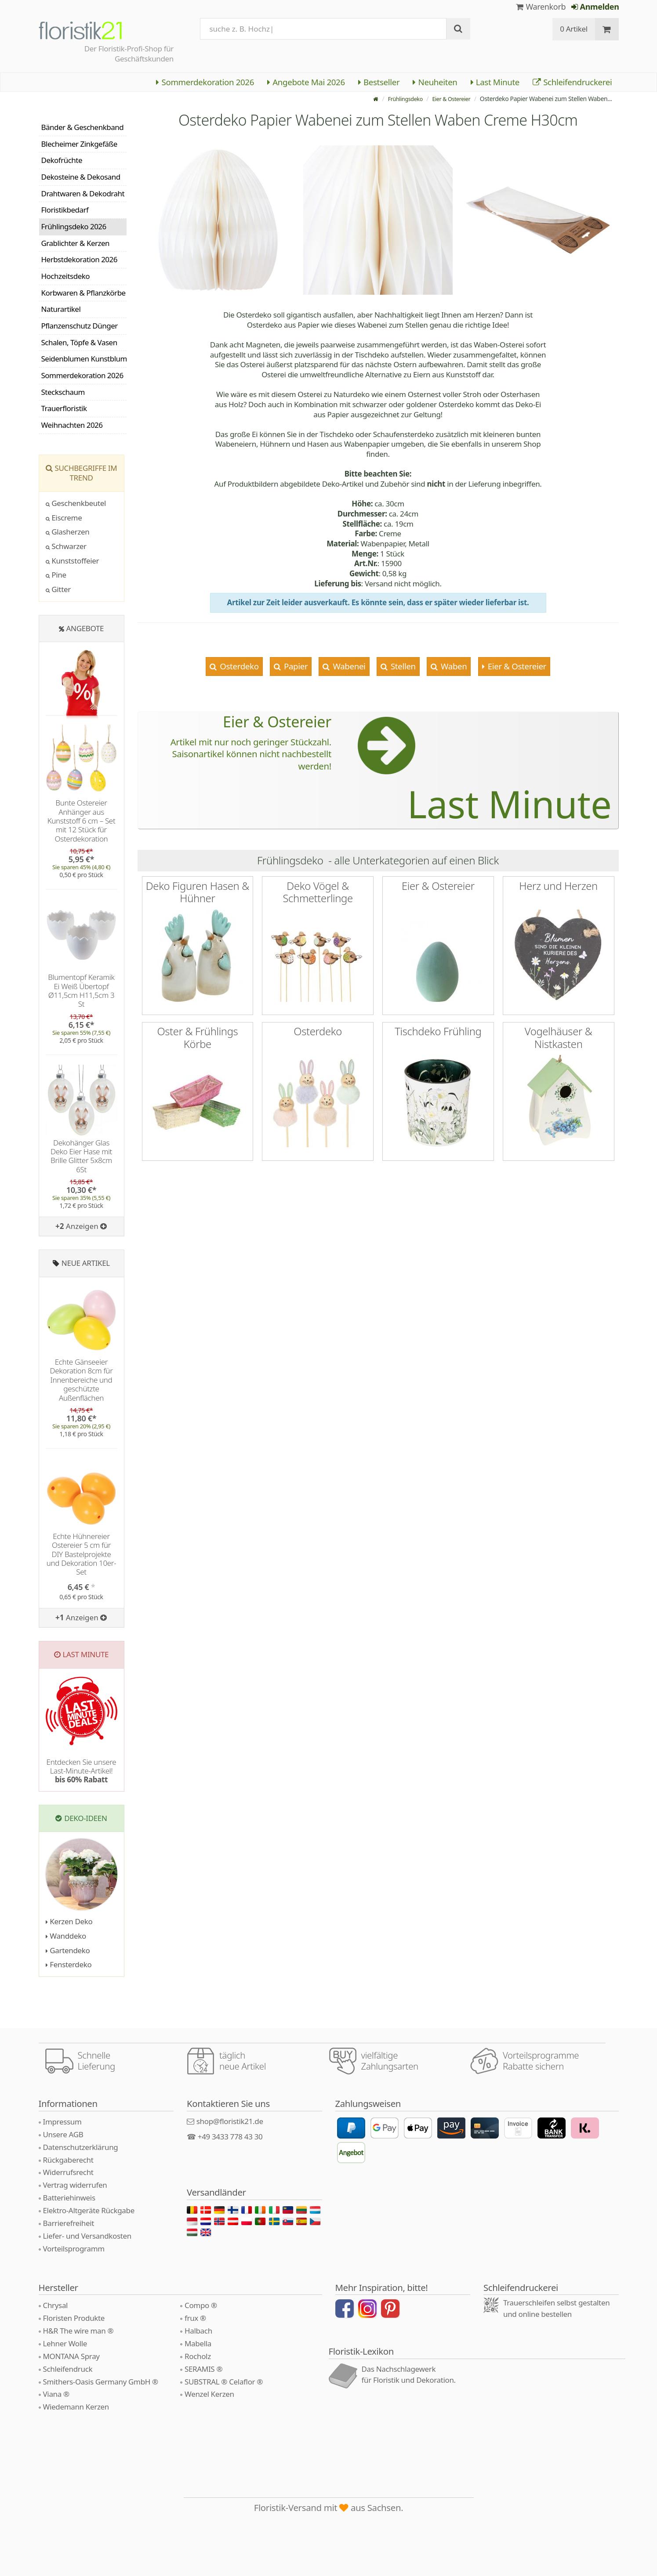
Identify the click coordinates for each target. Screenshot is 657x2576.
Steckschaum (63, 392)
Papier (295, 666)
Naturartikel (61, 309)
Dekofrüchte (62, 160)
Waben (453, 666)
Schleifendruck (68, 2369)
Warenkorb (541, 6)
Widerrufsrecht (68, 2172)
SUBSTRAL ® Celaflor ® (224, 2382)
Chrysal (55, 2305)
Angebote (85, 628)
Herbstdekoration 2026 (79, 259)
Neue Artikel (86, 1263)
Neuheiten (435, 81)
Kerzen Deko (69, 1921)
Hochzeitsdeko (65, 276)
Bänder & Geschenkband (82, 127)
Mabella (198, 2343)
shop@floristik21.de (229, 2121)
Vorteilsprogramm (74, 2249)
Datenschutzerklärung (80, 2147)
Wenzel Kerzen (209, 2394)
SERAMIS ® (203, 2369)
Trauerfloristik (64, 408)
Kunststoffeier (72, 561)
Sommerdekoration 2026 (205, 81)
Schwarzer (66, 546)
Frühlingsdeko (398, 98)
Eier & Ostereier (448, 98)
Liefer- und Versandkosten (87, 2236)
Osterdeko (238, 666)
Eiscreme (64, 518)
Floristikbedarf (65, 210)
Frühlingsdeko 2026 (73, 226)
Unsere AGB (63, 2134)
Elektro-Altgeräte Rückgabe (88, 2210)
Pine (56, 575)
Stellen (401, 666)
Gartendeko (68, 1950)
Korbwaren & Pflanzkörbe (83, 293)
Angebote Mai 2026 (306, 81)
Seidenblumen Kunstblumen (84, 359)
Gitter (58, 589)
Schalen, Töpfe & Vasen (79, 342)
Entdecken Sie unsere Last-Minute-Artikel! (81, 1771)
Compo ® (201, 2305)
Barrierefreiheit (68, 2223)
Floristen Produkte (74, 2318)
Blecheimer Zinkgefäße (79, 144)
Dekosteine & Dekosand (80, 177)
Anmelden (595, 6)
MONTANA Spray (71, 2356)
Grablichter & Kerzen (75, 243)
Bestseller (379, 81)
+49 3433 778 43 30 (230, 2137)
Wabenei (348, 666)
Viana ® (56, 2394)
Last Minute (495, 81)
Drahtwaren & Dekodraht (83, 193)
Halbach (198, 2331)
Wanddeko (66, 1936)
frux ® (195, 2318)
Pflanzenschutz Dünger (79, 326)
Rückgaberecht (68, 2160)
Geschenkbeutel (76, 503)
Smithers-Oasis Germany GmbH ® (100, 2382)
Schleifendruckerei (572, 81)
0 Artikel (574, 29)
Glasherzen (68, 532)
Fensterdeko (69, 1964)
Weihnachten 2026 (72, 425)
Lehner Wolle (65, 2343)
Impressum (62, 2122)
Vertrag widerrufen (75, 2185)
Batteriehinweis (69, 2198)
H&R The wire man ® (78, 2331)
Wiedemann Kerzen (76, 2407)
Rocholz (198, 2356)
